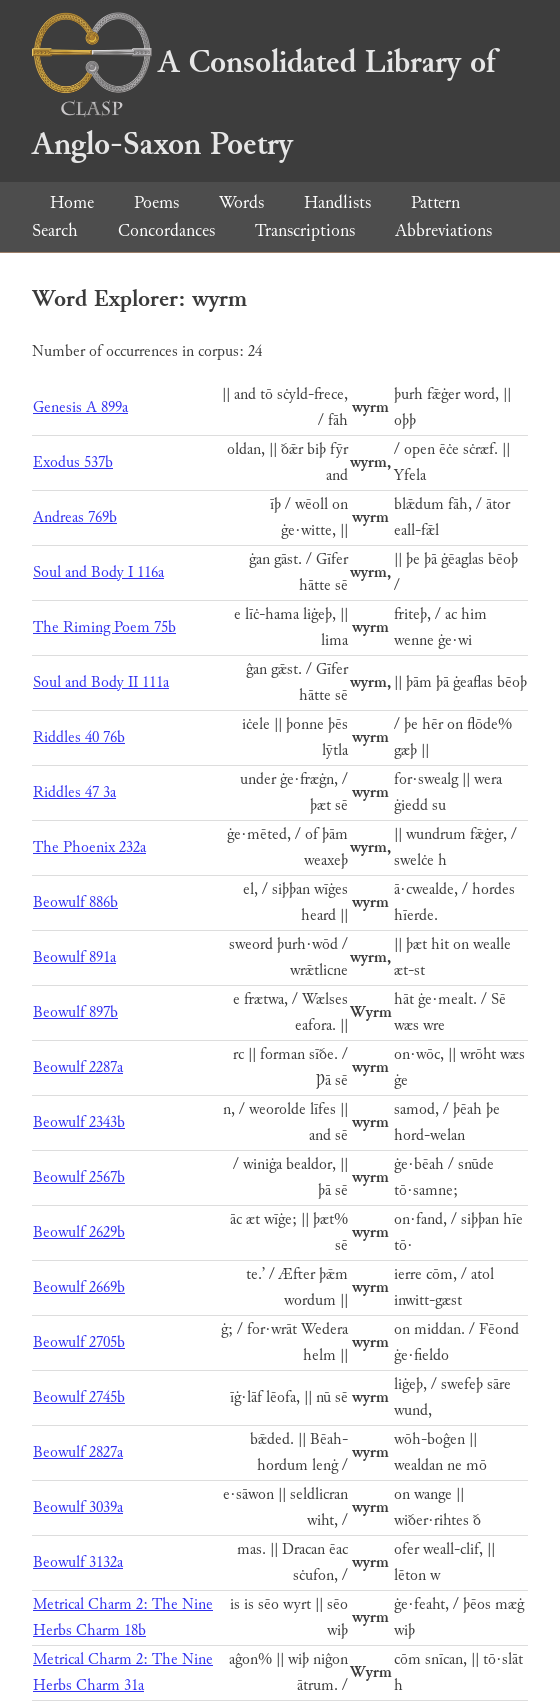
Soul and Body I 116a (98, 572)
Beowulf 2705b (79, 1342)
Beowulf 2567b (79, 1177)
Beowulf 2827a (78, 1452)
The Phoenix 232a (89, 847)
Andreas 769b (75, 517)
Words (241, 202)
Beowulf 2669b (79, 1287)
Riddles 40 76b (79, 737)
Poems (156, 202)
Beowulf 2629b (79, 1232)
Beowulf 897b (75, 1012)
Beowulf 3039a (78, 1507)
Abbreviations (443, 230)
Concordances (166, 230)
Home (72, 202)
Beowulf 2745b (79, 1397)
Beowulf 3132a (78, 1562)
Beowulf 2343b (79, 1122)
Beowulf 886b (75, 902)
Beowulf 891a (74, 957)
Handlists (337, 202)
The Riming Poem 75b (104, 627)
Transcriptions (305, 230)
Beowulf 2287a (78, 1067)
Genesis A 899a (80, 407)
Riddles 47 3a (74, 792)
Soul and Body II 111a (101, 682)
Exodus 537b (73, 462)
